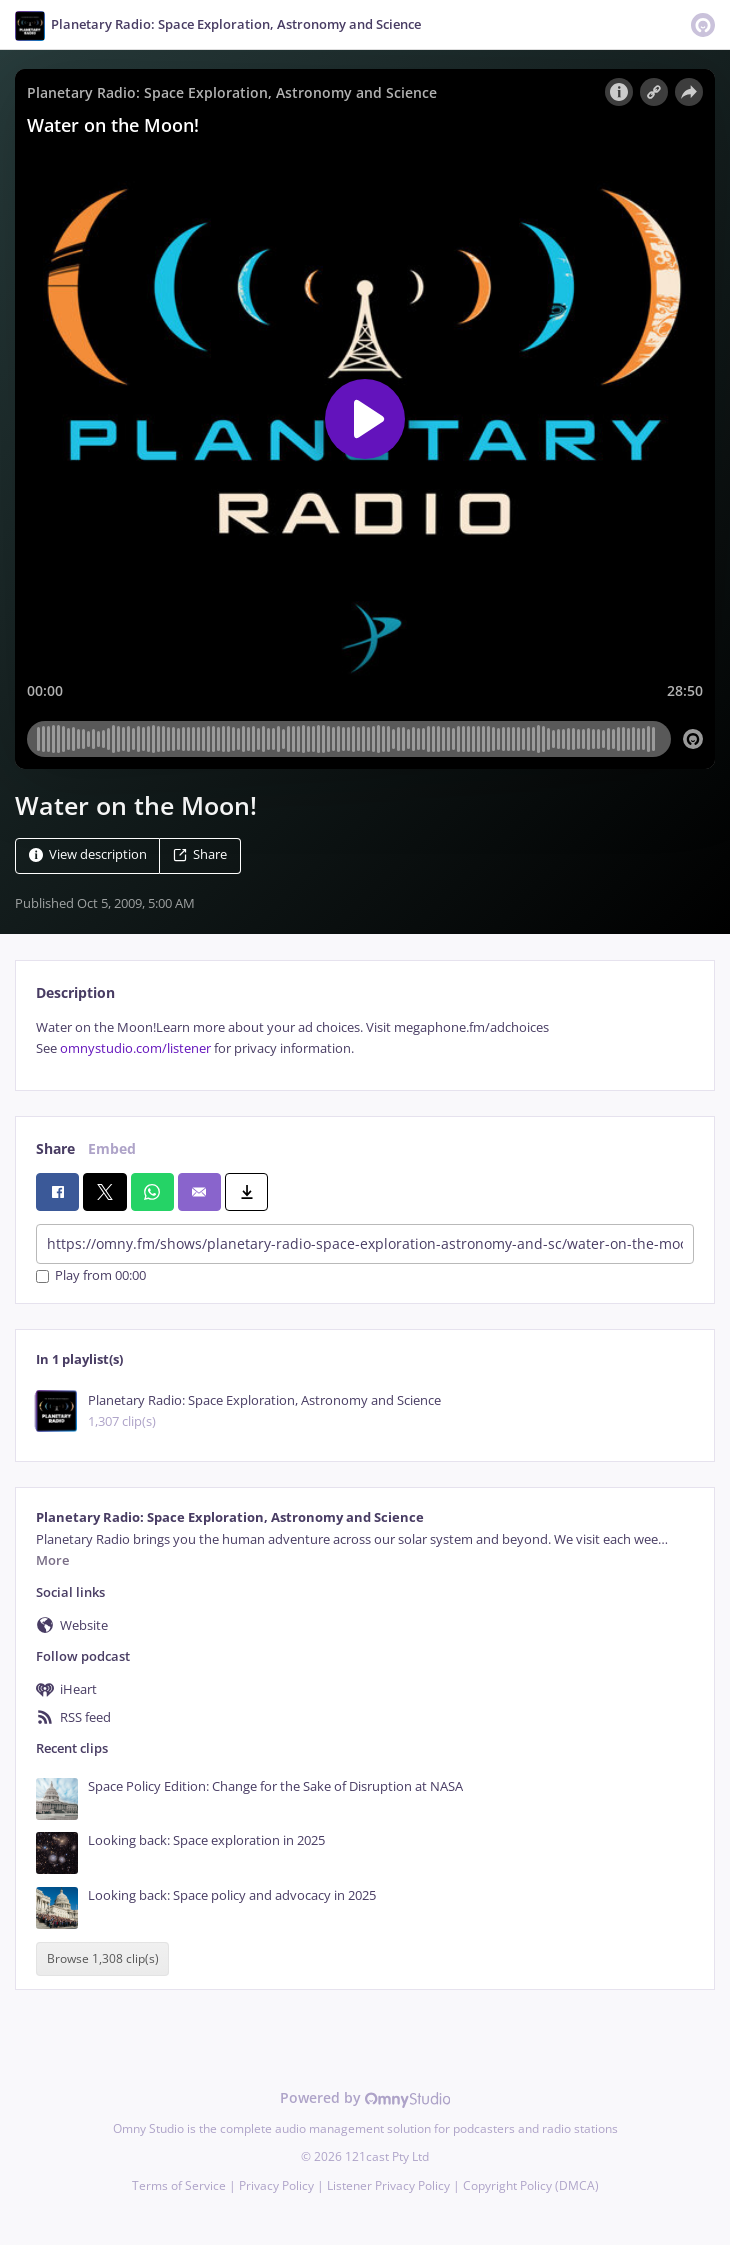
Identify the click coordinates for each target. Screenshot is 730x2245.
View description (88, 854)
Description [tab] (75, 992)
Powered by (365, 2097)
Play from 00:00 (91, 1276)
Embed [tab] (112, 1148)
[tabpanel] (365, 1038)
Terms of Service (179, 2185)
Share (200, 854)
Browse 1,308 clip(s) (103, 1958)
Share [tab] (55, 1148)
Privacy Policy (276, 2185)
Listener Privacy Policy (388, 2185)
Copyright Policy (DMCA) (531, 2185)
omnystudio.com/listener (135, 1048)
